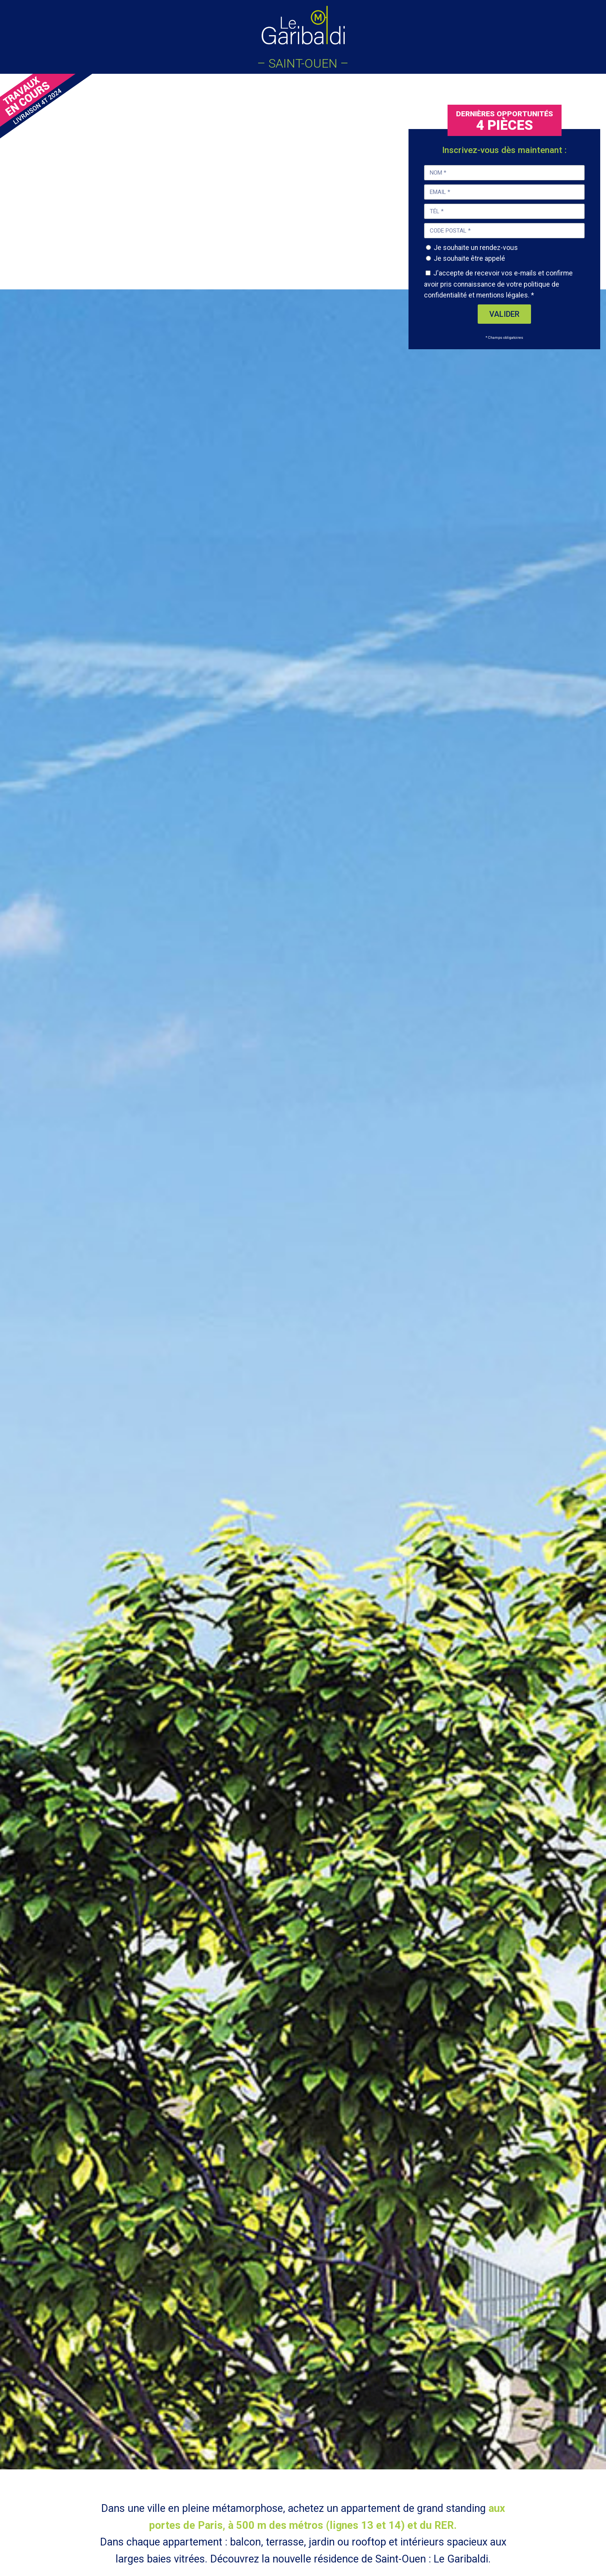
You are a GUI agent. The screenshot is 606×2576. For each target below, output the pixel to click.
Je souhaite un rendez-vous (476, 247)
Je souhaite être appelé (469, 258)
